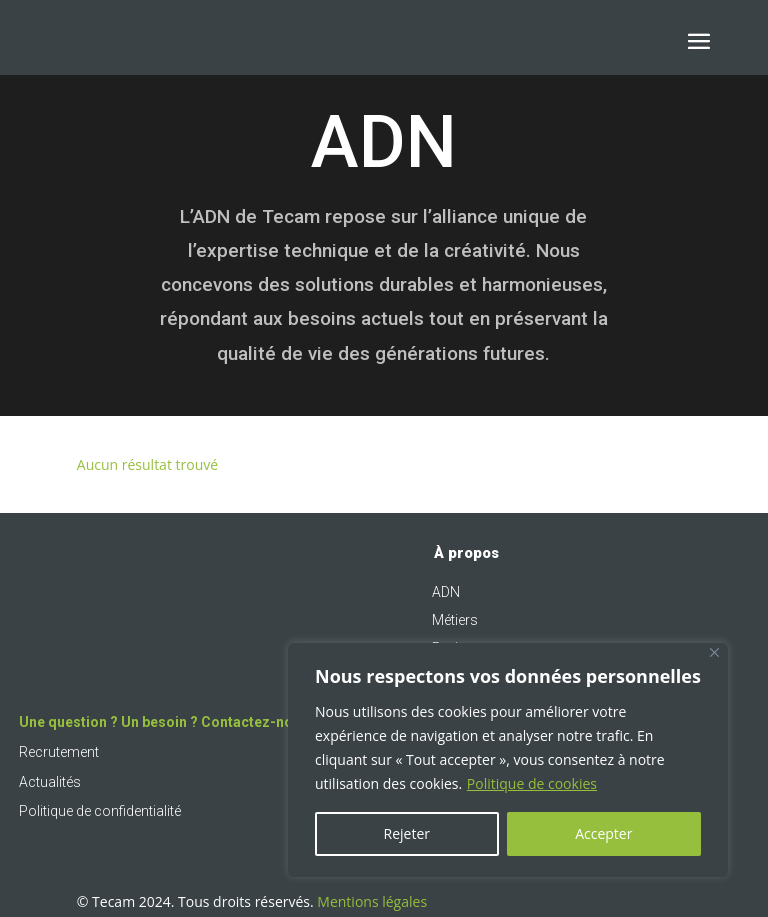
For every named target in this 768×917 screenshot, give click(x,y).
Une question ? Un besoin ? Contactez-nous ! (167, 722)
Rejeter (407, 833)
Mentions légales (372, 901)
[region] (508, 760)
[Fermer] (714, 652)
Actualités (50, 782)
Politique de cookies (532, 783)
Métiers (455, 620)
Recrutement (59, 752)
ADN (446, 592)
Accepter (603, 833)
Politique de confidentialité (100, 811)
